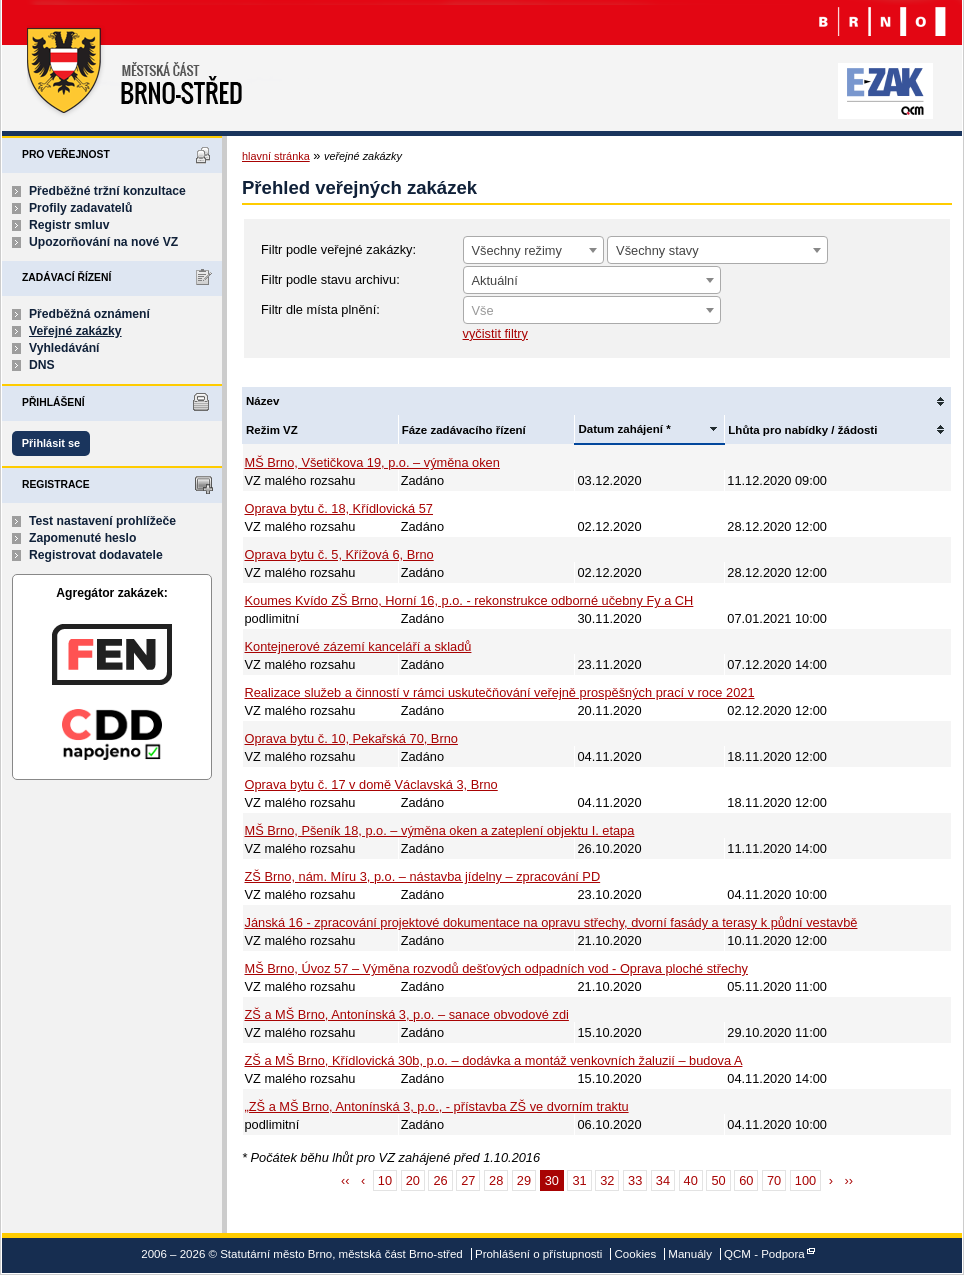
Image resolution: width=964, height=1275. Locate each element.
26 (440, 1180)
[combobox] (533, 250)
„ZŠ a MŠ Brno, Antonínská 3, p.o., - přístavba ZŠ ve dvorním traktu (437, 1106)
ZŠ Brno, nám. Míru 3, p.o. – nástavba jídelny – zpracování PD (423, 876)
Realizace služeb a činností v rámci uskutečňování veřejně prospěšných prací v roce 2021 (500, 692)
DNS (42, 365)
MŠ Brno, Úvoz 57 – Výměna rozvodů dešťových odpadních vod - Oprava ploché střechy (496, 968)
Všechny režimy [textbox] (517, 250)
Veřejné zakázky (75, 331)
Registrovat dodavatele (96, 555)
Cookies (636, 1254)
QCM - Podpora (764, 1254)
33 (635, 1180)
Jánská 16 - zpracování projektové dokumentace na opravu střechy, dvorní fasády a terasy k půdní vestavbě (551, 922)
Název (262, 401)
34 (663, 1180)
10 (385, 1180)
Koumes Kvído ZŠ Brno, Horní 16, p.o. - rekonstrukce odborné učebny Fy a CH (469, 600)
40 (691, 1180)
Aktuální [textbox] (495, 280)
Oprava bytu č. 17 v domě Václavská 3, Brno (371, 784)
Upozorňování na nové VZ (103, 242)
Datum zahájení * (624, 429)
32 (607, 1180)
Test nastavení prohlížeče (102, 521)
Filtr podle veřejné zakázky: (338, 249)
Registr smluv (69, 225)
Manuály (690, 1254)
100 (805, 1180)
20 (413, 1180)
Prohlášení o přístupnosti (538, 1254)
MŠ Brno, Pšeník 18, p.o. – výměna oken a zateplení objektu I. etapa (440, 830)
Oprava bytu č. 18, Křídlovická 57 (339, 508)
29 (524, 1180)
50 (718, 1180)
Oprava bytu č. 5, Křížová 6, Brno (339, 554)
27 (468, 1180)
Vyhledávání (64, 348)
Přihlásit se (51, 443)
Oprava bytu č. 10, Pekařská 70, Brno (351, 738)
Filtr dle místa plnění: (320, 309)
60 (746, 1180)
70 (774, 1180)
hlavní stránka (276, 156)
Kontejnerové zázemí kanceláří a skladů (358, 646)
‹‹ (345, 1180)
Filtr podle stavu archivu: (330, 279)
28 (496, 1180)
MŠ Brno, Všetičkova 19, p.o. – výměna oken (372, 462)
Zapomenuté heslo (82, 538)
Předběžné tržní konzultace (107, 191)
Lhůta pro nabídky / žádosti (802, 430)
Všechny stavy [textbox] (657, 250)
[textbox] (592, 311)
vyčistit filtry (495, 333)
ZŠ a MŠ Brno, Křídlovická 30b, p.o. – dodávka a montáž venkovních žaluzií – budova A (494, 1060)
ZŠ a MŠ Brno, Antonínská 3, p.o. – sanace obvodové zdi (407, 1014)
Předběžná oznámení (89, 314)
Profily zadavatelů (80, 208)
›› (849, 1180)
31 (579, 1180)
